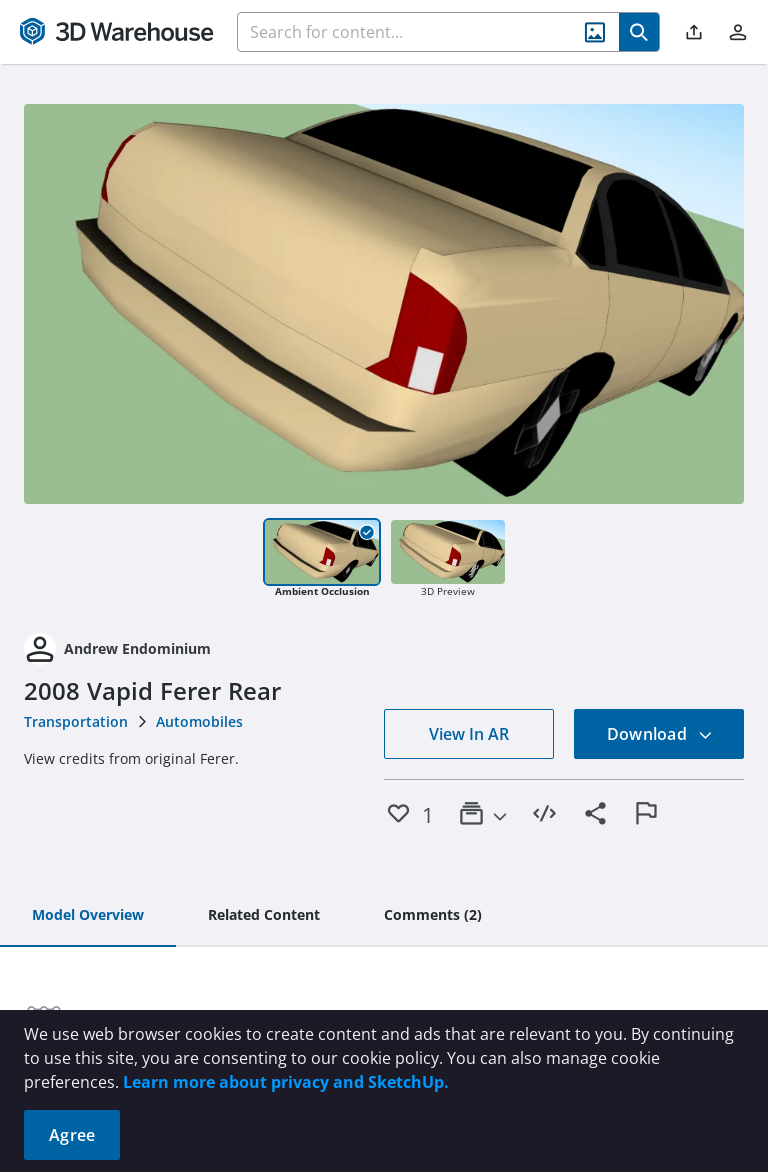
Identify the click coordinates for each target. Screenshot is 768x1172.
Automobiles (199, 721)
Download (660, 734)
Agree (72, 1135)
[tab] (88, 916)
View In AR (469, 734)
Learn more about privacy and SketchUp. (286, 1082)
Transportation (76, 721)
